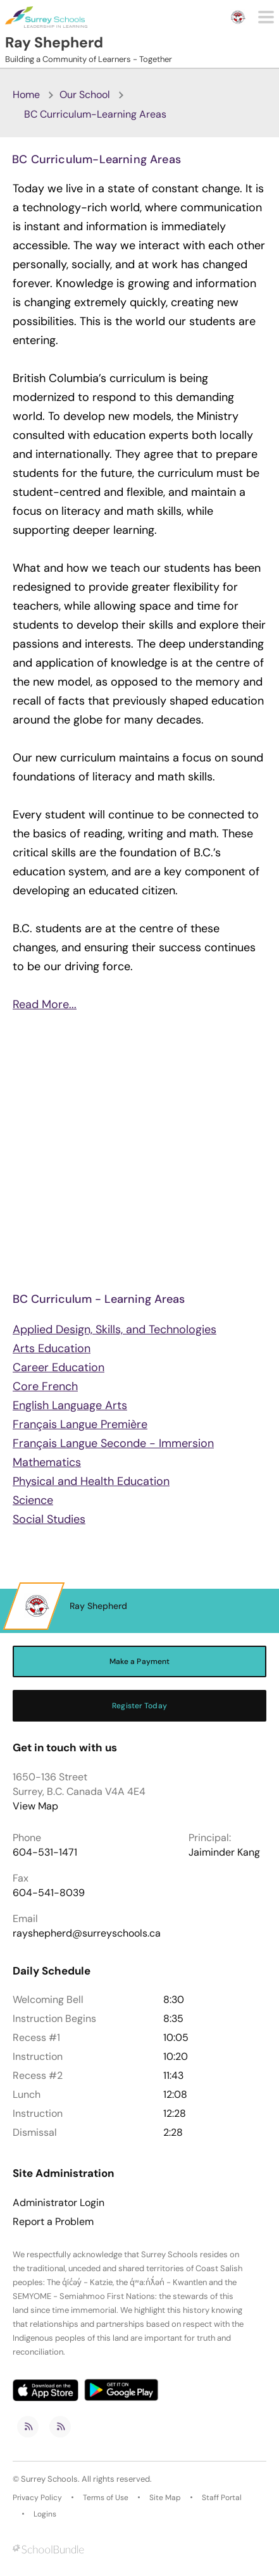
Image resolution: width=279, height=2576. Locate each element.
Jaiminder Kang (224, 1852)
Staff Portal (222, 2498)
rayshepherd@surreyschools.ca (87, 1933)
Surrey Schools (49, 2479)
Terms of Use (105, 2498)
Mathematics (47, 1462)
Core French (45, 1386)
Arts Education (51, 1348)
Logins (45, 2514)
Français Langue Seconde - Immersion (113, 1443)
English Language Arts (70, 1405)
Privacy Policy (37, 2498)
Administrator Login (58, 2203)
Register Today (139, 1706)
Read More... (45, 1004)
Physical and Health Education (91, 1481)
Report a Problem (53, 2221)
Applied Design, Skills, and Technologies (114, 1329)
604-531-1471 (45, 1852)
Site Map (165, 2498)
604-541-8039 (49, 1892)
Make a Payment (139, 1661)
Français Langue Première (80, 1424)
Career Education (58, 1367)
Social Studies (49, 1519)
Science (33, 1500)
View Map (35, 1806)
